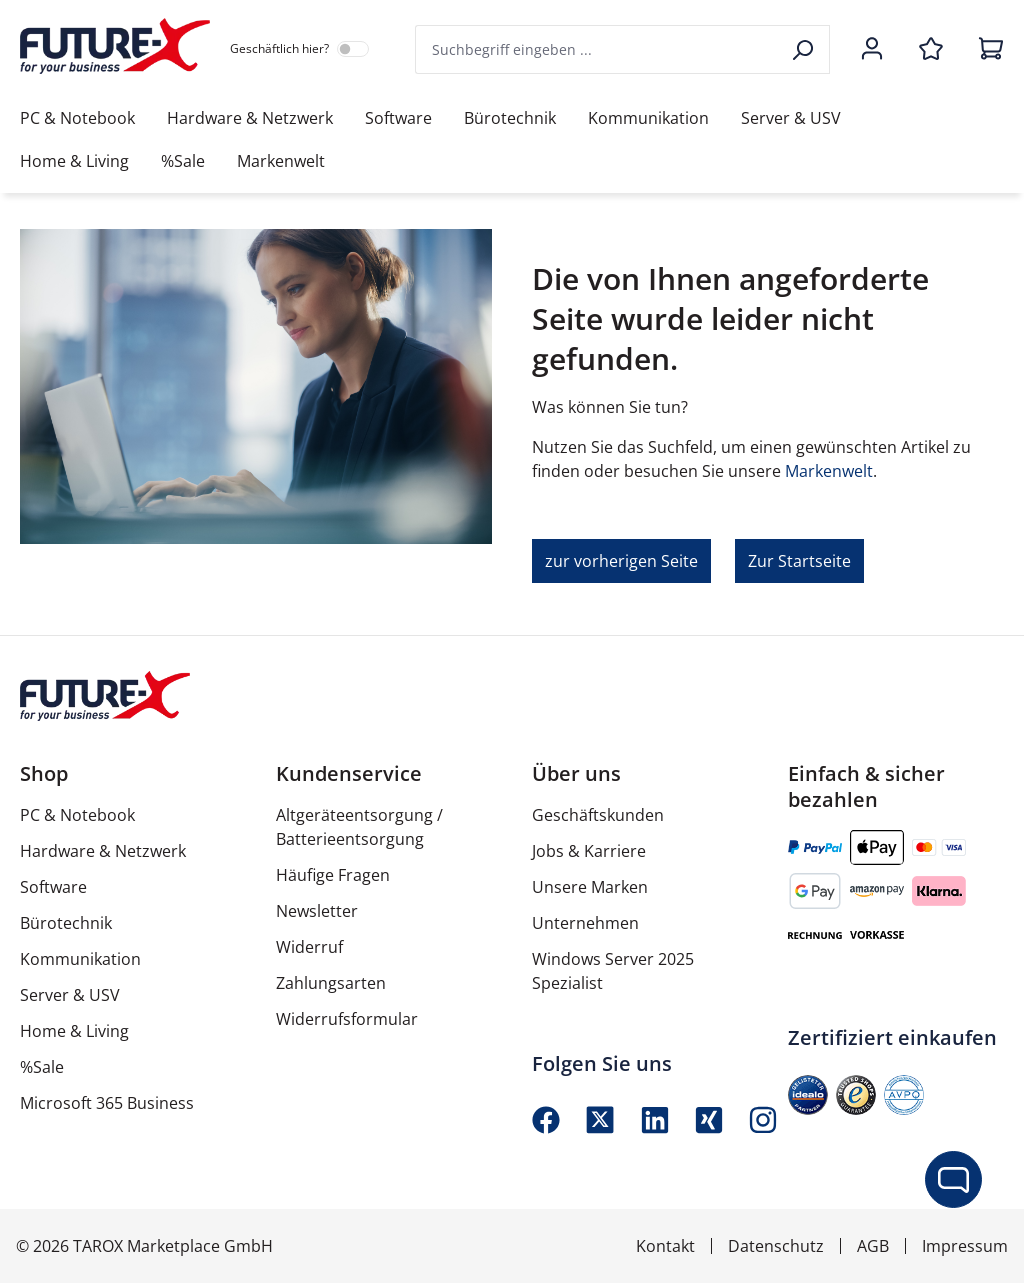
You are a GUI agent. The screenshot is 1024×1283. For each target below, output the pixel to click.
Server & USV (70, 995)
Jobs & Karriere (589, 851)
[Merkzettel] (931, 50)
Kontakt (665, 1246)
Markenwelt (829, 471)
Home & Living (74, 1031)
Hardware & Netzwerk (103, 851)
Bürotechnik (66, 923)
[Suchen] (804, 49)
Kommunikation (80, 959)
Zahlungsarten (331, 983)
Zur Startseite (799, 561)
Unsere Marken (590, 887)
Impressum (965, 1246)
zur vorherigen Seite (621, 561)
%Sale (42, 1067)
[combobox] (597, 49)
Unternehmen (585, 923)
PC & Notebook (77, 815)
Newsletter (317, 911)
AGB (873, 1246)
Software (53, 887)
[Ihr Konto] (872, 50)
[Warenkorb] (985, 50)
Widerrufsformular (347, 1019)
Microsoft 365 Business (107, 1103)
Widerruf (309, 947)
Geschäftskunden (598, 815)
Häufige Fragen (333, 875)
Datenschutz (776, 1246)
